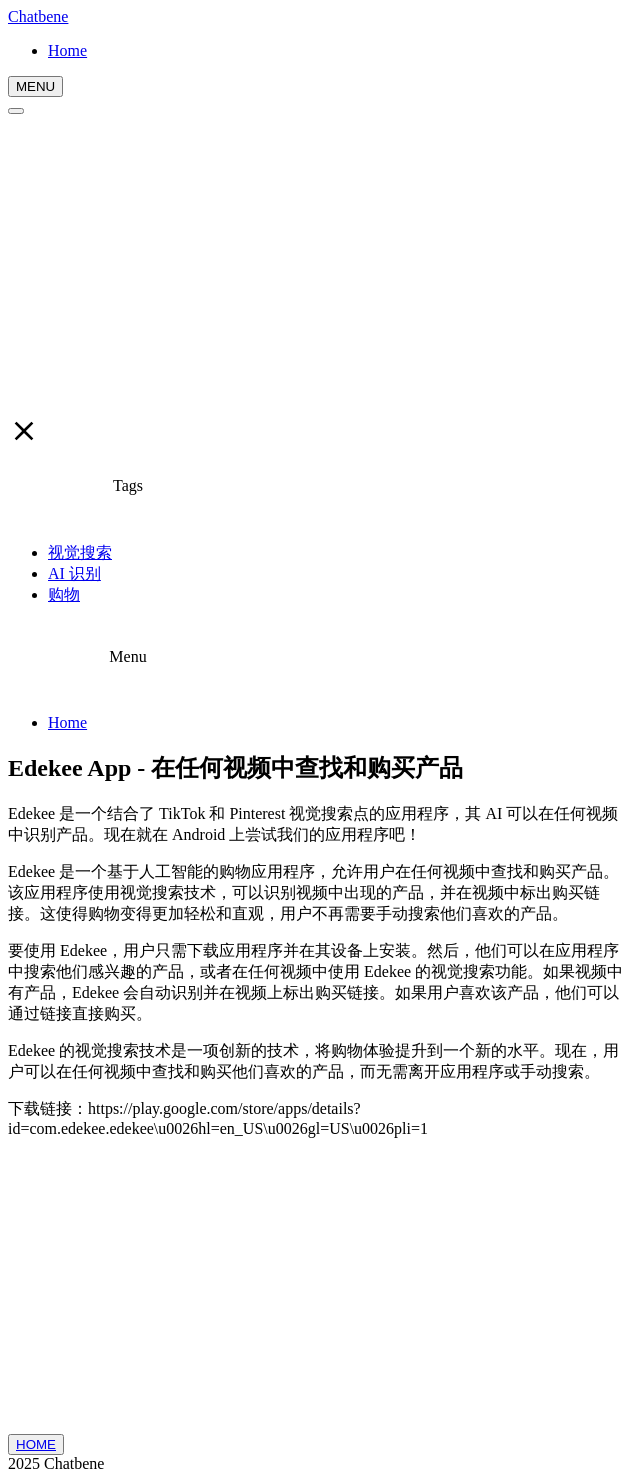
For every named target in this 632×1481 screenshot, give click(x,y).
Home (67, 722)
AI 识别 (74, 573)
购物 (64, 594)
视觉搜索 (80, 552)
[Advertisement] (316, 265)
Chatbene (38, 16)
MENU (35, 86)
